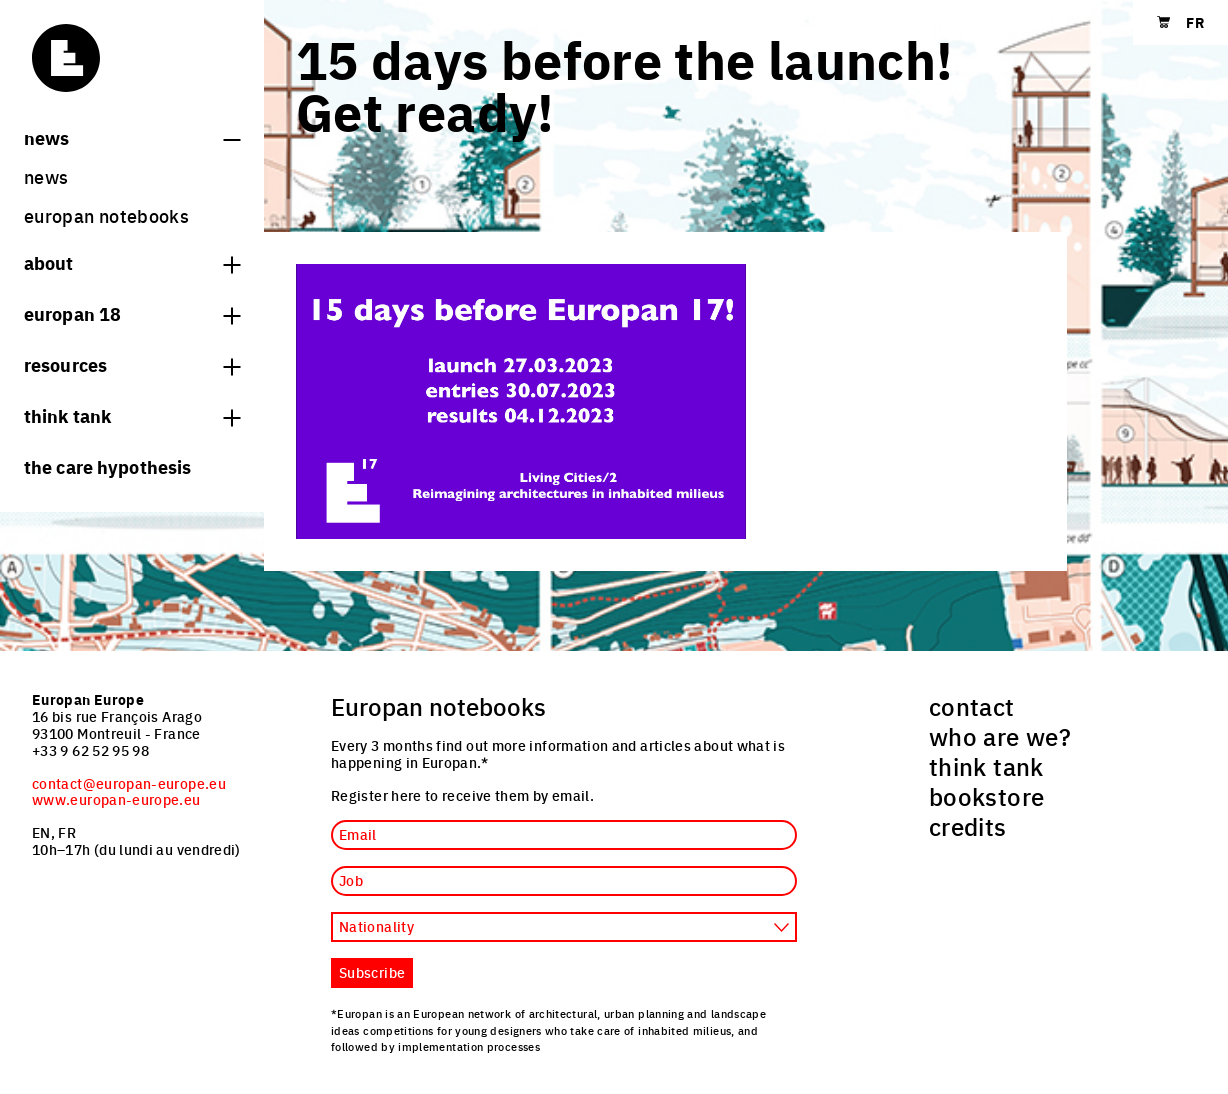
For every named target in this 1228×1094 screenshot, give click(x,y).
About (132, 262)
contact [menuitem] (972, 706)
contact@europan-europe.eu (129, 783)
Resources (132, 364)
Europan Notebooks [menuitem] (106, 215)
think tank (132, 415)
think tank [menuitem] (986, 766)
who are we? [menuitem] (1000, 736)
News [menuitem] (46, 176)
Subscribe (372, 972)
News (132, 137)
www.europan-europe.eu (116, 799)
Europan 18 (132, 313)
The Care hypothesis (107, 466)
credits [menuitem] (968, 826)
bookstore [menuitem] (986, 796)
